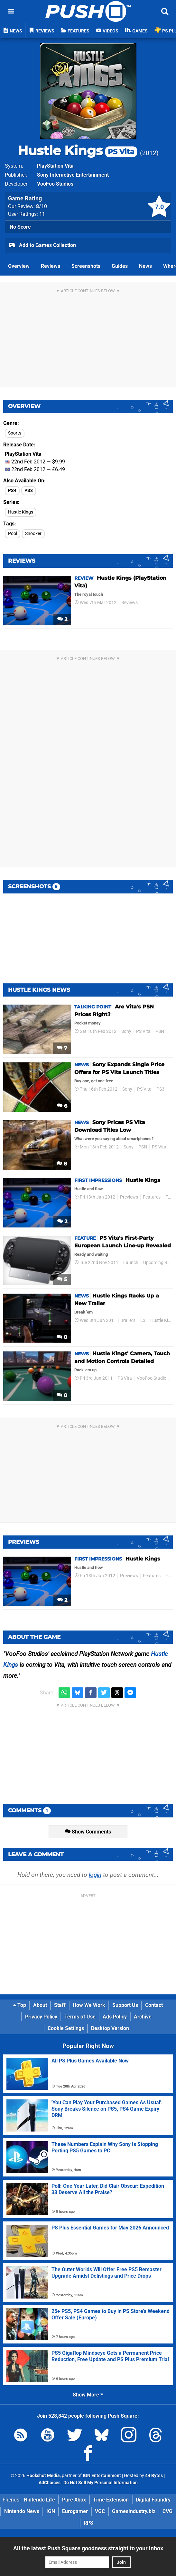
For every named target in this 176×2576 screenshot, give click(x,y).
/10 (41, 206)
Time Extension (111, 2500)
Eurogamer (75, 2511)
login (95, 1874)
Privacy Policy (41, 2017)
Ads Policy (115, 2017)
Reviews (50, 266)
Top (19, 2005)
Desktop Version (110, 2028)
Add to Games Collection (42, 245)
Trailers (128, 1320)
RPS (88, 2523)
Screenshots (85, 266)
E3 (142, 1320)
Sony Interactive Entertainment (73, 175)
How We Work (89, 2005)
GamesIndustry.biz (133, 2511)
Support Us (125, 2005)
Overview (19, 266)
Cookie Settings (66, 2028)
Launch (130, 1262)
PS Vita (143, 1031)
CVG (167, 2511)
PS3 (28, 490)
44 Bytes (154, 2475)
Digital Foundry (153, 2500)
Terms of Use (80, 2017)
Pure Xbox (74, 2500)
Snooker (33, 533)
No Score (20, 227)
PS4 (12, 490)
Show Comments (88, 1832)
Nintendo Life (39, 2500)
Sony (126, 1031)
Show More (88, 2395)
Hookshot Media (43, 2475)
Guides (120, 266)
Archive (143, 2017)
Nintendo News (21, 2511)
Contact (154, 2005)
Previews (129, 1197)
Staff (60, 2005)
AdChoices (49, 2482)
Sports (14, 433)
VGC (100, 2511)
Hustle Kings (77, 150)
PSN (159, 1031)
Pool (12, 533)
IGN (50, 2511)
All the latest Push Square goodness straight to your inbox (88, 2548)
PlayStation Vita (55, 166)
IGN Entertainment (102, 2475)
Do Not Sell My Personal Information (100, 2482)
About (40, 2005)
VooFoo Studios (55, 184)
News (145, 266)
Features (152, 1197)
